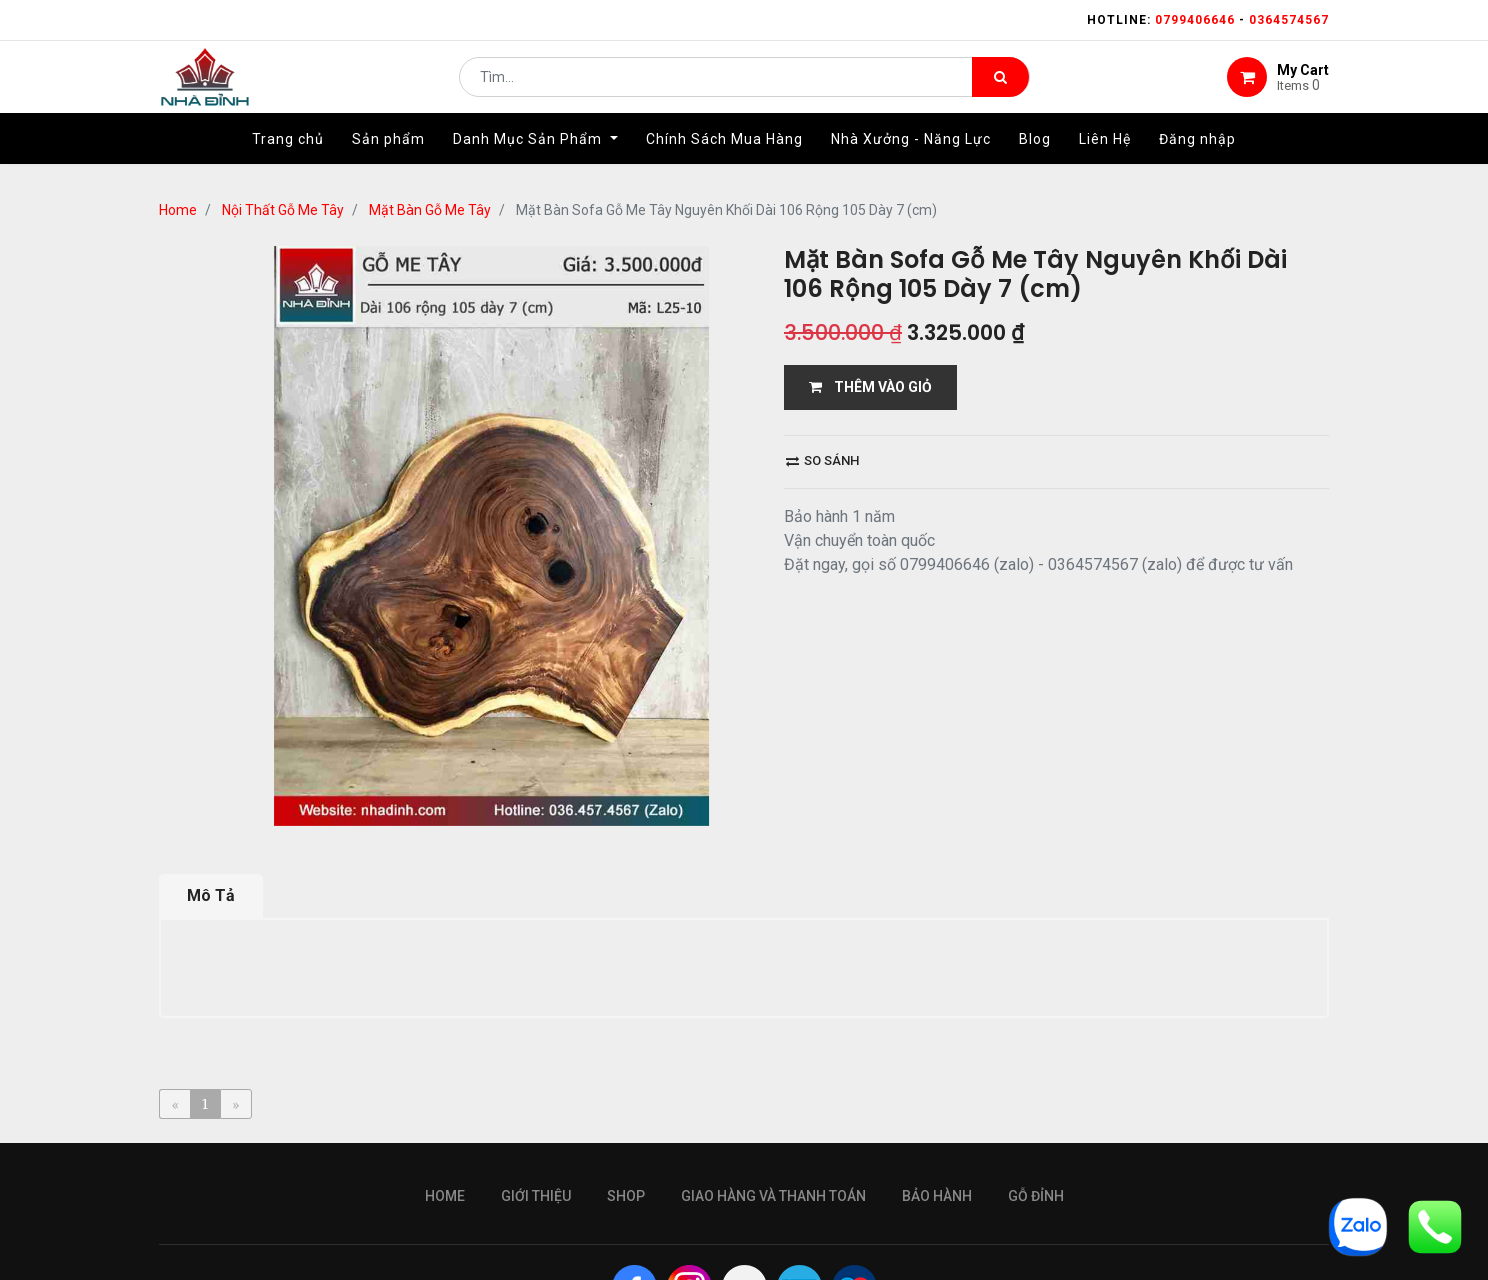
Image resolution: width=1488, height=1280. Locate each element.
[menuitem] (288, 157)
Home (178, 210)
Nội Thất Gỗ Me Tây (283, 210)
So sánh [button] (822, 460)
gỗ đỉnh (1036, 1196)
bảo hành (937, 1196)
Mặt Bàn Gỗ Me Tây (430, 210)
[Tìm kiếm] (1000, 86)
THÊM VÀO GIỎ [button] (870, 387)
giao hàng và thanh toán (773, 1196)
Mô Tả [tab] (211, 895)
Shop (626, 1196)
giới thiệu (536, 1196)
